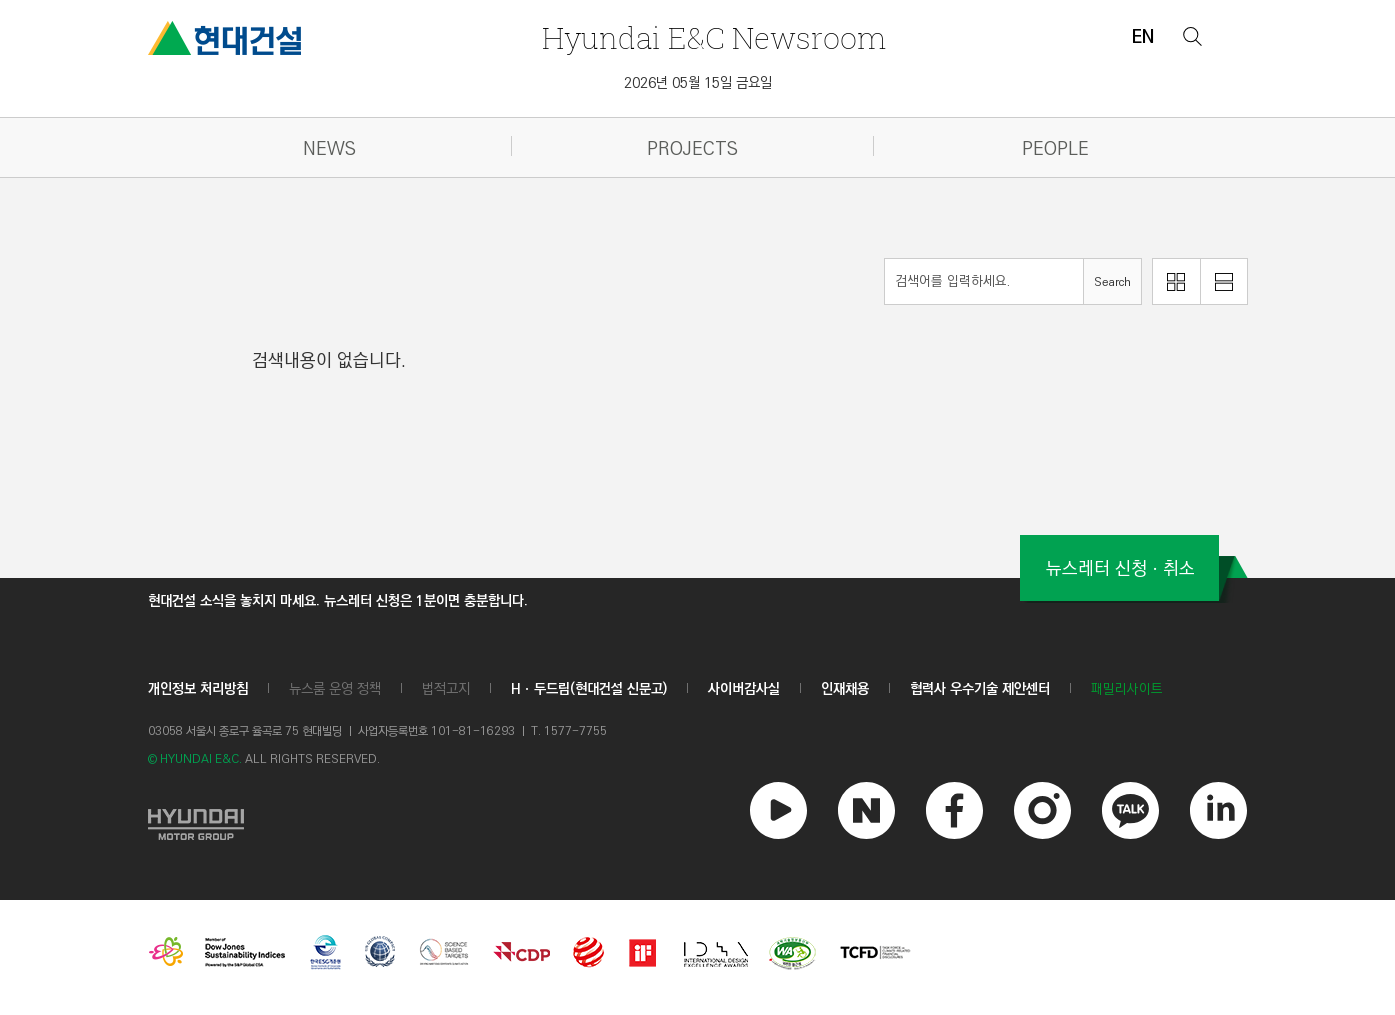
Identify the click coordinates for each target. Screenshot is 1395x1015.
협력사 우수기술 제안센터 (980, 689)
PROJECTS (692, 149)
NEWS (329, 149)
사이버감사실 (744, 689)
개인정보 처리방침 (198, 689)
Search (1112, 282)
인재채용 (845, 689)
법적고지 (446, 689)
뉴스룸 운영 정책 (335, 689)
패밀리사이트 (1127, 689)
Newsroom (714, 37)
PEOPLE (1055, 149)
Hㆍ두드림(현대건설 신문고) (589, 689)
